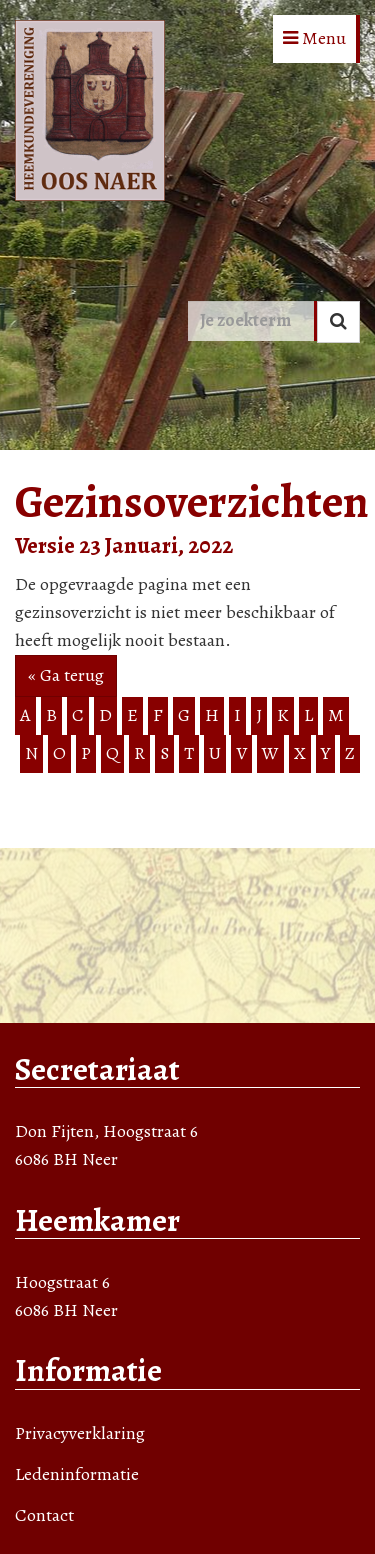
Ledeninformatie (77, 1474)
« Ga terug (66, 675)
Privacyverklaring (80, 1433)
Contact (44, 1515)
